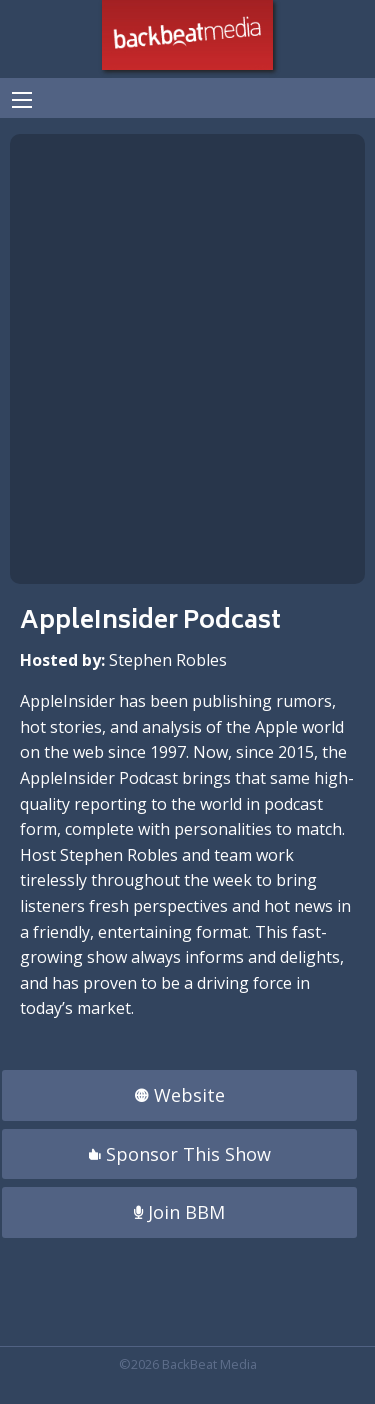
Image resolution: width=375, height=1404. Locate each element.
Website (180, 1095)
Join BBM (179, 1212)
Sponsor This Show (180, 1154)
